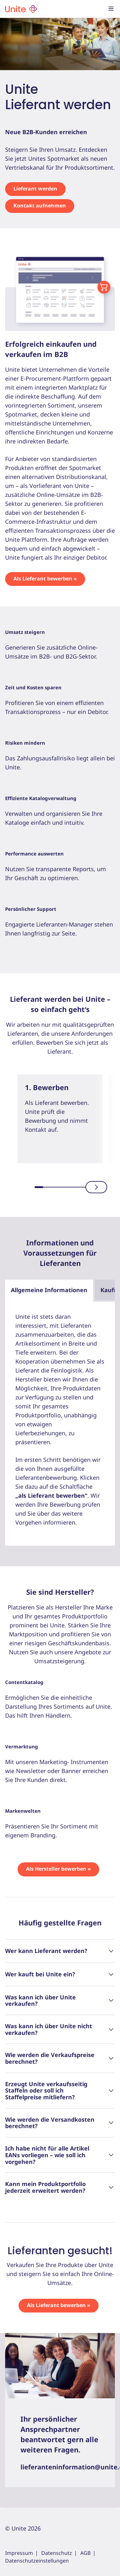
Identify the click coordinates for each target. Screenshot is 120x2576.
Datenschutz (56, 2552)
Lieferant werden (35, 188)
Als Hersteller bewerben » (58, 1868)
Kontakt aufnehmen (39, 205)
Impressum (19, 2552)
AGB (85, 2552)
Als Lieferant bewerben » (45, 578)
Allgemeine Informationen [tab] (49, 1290)
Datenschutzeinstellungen (37, 2560)
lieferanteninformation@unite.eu (60, 2467)
